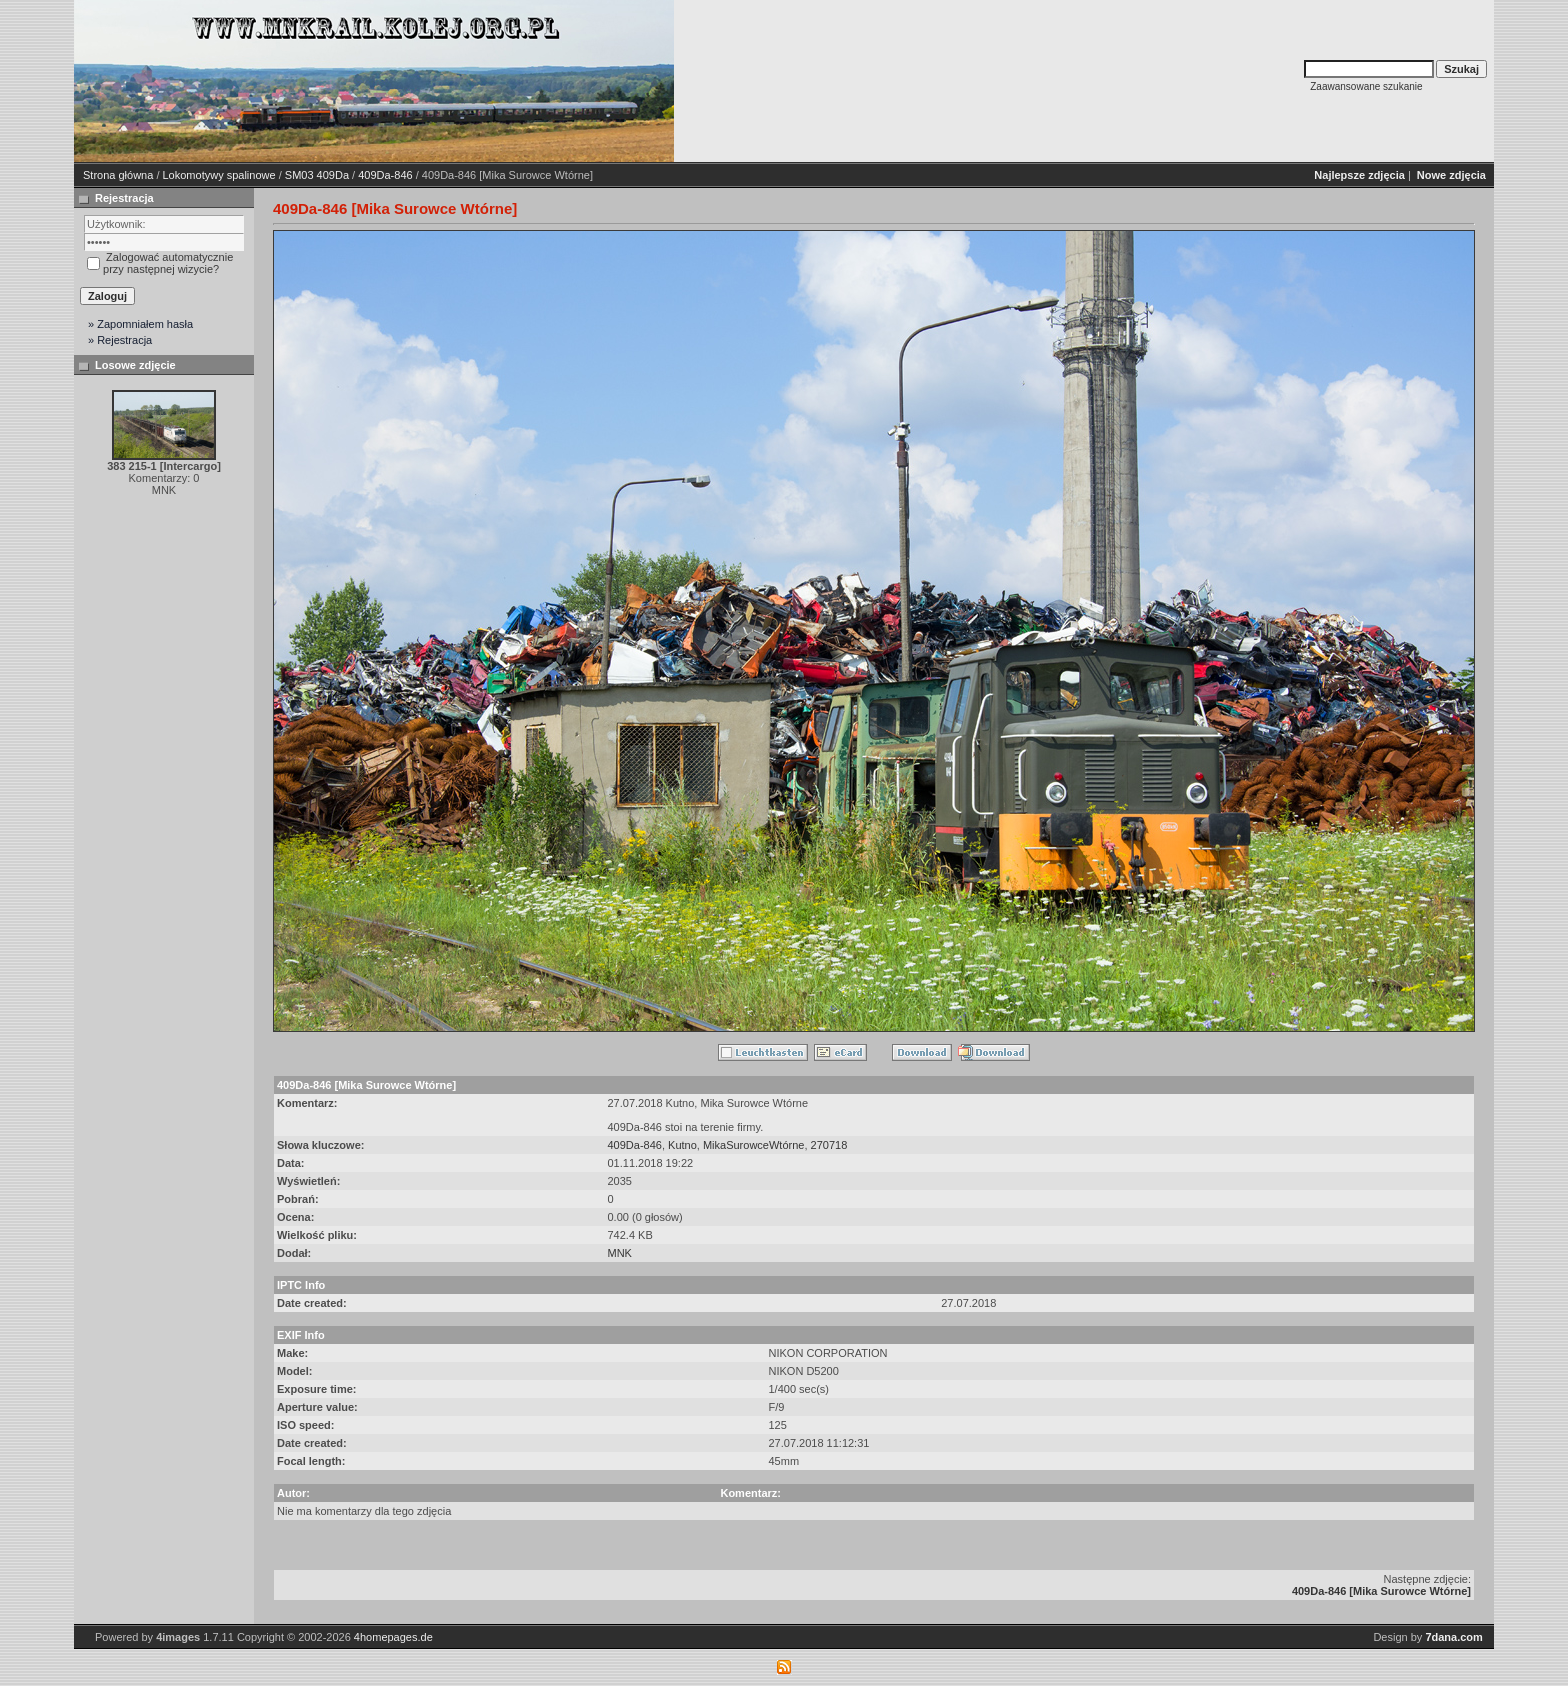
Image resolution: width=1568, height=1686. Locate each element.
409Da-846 (385, 175)
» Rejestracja (120, 340)
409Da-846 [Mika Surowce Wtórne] (1381, 1591)
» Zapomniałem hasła (140, 324)
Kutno (682, 1145)
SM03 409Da (317, 175)
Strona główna (118, 175)
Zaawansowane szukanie (1366, 86)
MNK (620, 1253)
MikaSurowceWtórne (753, 1145)
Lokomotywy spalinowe (219, 175)
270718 (829, 1145)
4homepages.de (393, 1637)
